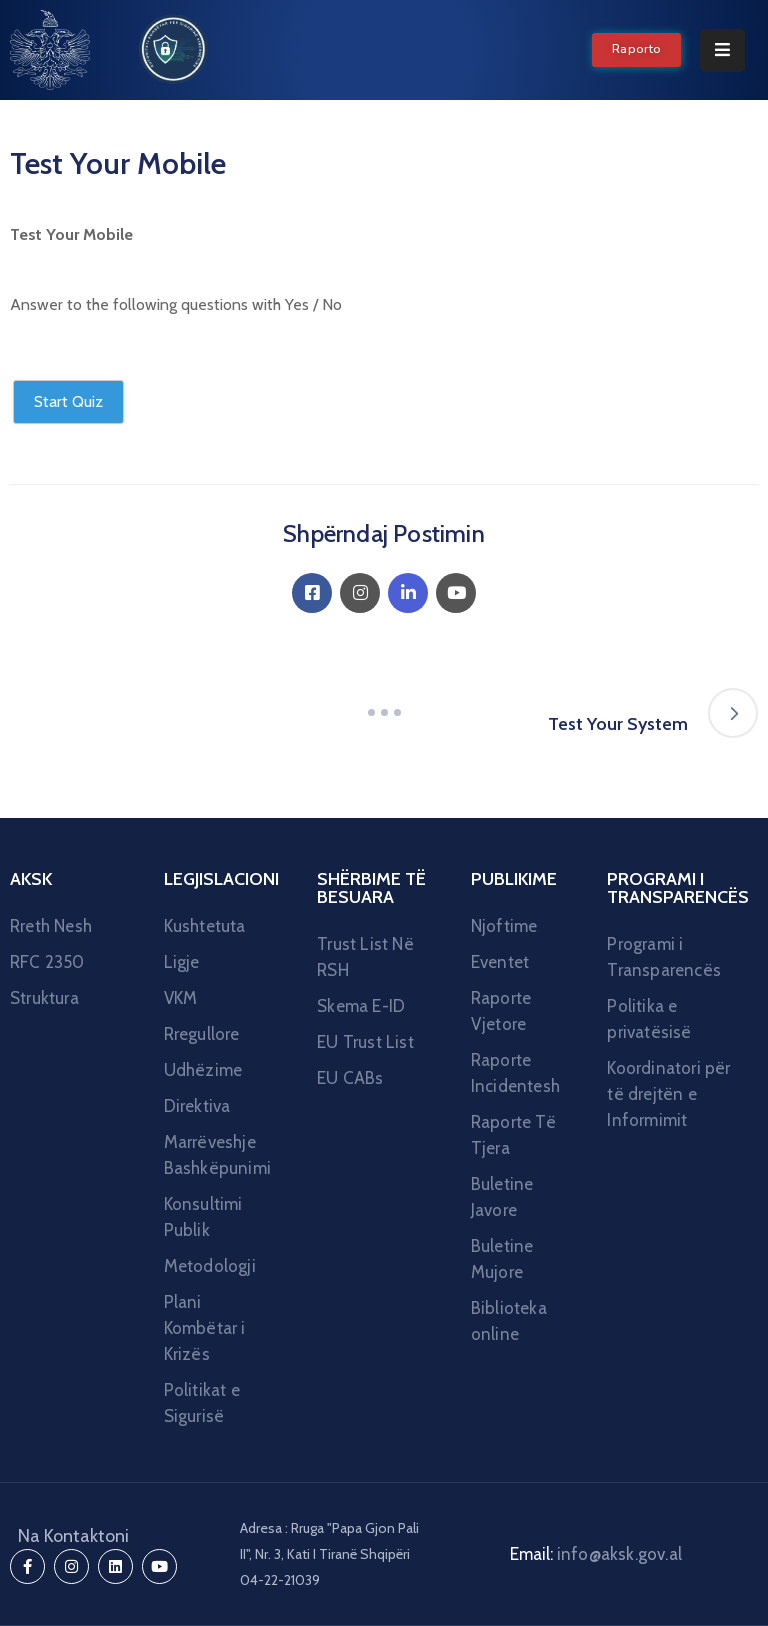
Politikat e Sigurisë (202, 1403)
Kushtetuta (205, 926)
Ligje (182, 962)
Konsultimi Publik (203, 1217)
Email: (596, 1554)
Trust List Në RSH (365, 957)
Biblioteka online (509, 1321)
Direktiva (197, 1106)
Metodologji (210, 1266)
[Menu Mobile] (722, 50)
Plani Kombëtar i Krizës (205, 1328)
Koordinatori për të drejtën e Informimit (668, 1094)
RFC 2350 (47, 962)
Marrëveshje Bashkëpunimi (217, 1155)
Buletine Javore (502, 1197)
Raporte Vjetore (501, 1011)
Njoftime (504, 926)
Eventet (500, 962)
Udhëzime (203, 1070)
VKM (181, 998)
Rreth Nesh (51, 926)
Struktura (44, 998)
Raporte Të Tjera (513, 1135)
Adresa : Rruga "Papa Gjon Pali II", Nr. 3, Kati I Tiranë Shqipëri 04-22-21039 (329, 1554)
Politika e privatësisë (649, 1019)
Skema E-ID (361, 1006)
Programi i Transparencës (664, 957)
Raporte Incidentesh (515, 1073)
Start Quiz (68, 401)
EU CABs (350, 1078)
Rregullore (202, 1034)
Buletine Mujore (502, 1259)
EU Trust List (365, 1042)
